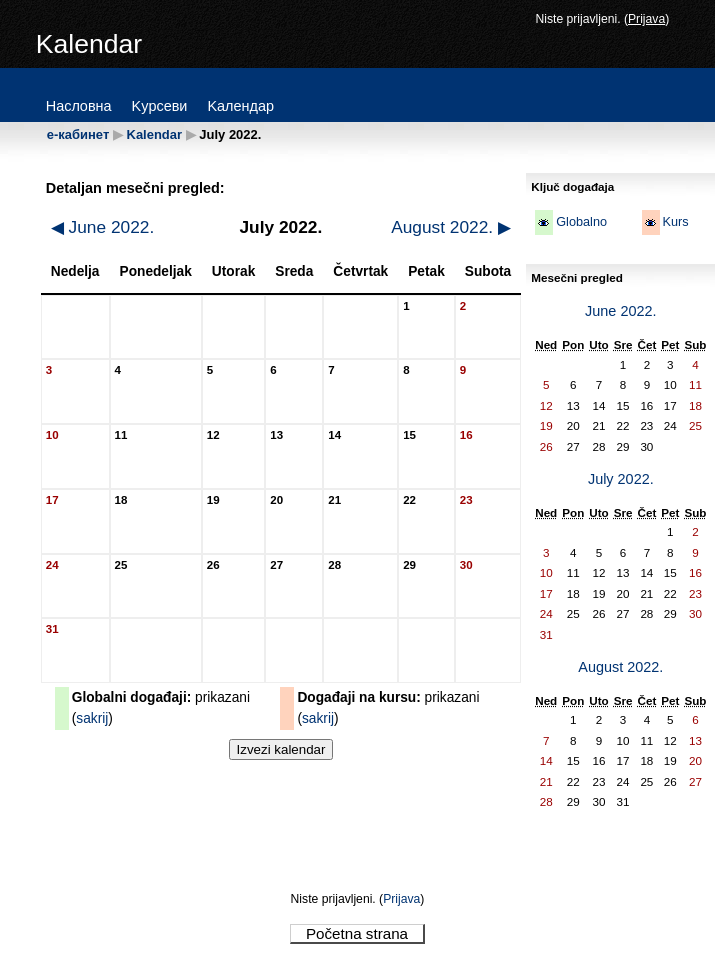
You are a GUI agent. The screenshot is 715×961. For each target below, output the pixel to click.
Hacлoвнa (79, 106)
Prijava (646, 19)
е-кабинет (78, 134)
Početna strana (357, 933)
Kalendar (155, 134)
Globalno (581, 222)
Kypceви (160, 106)
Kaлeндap (240, 106)
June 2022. (103, 227)
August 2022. (451, 227)
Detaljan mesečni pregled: (135, 188)
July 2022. (621, 479)
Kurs (676, 222)
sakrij (92, 718)
